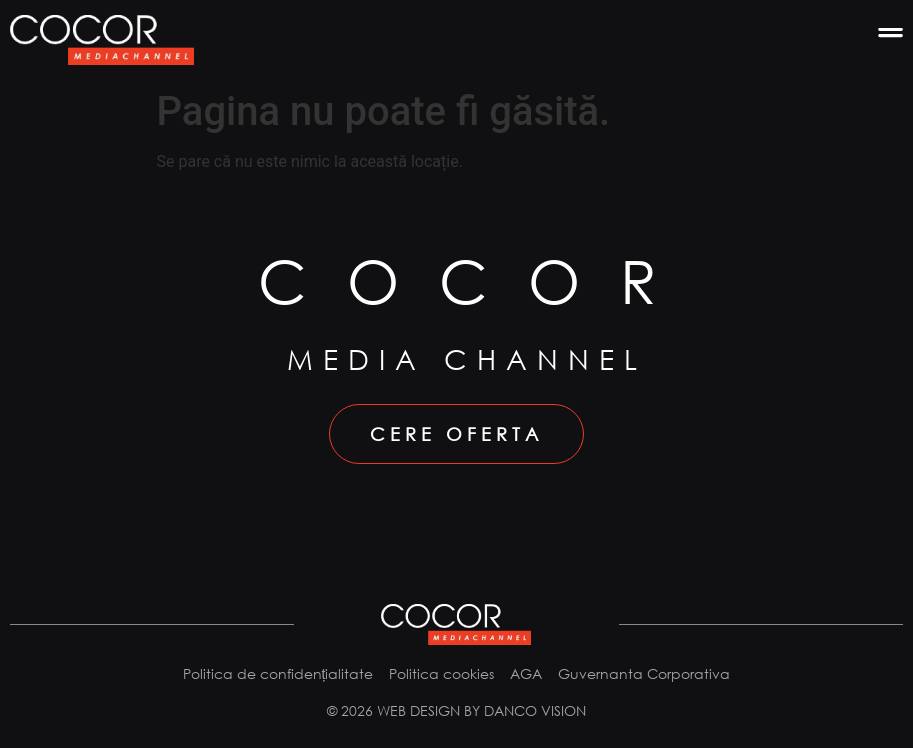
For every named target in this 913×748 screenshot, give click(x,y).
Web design (418, 710)
